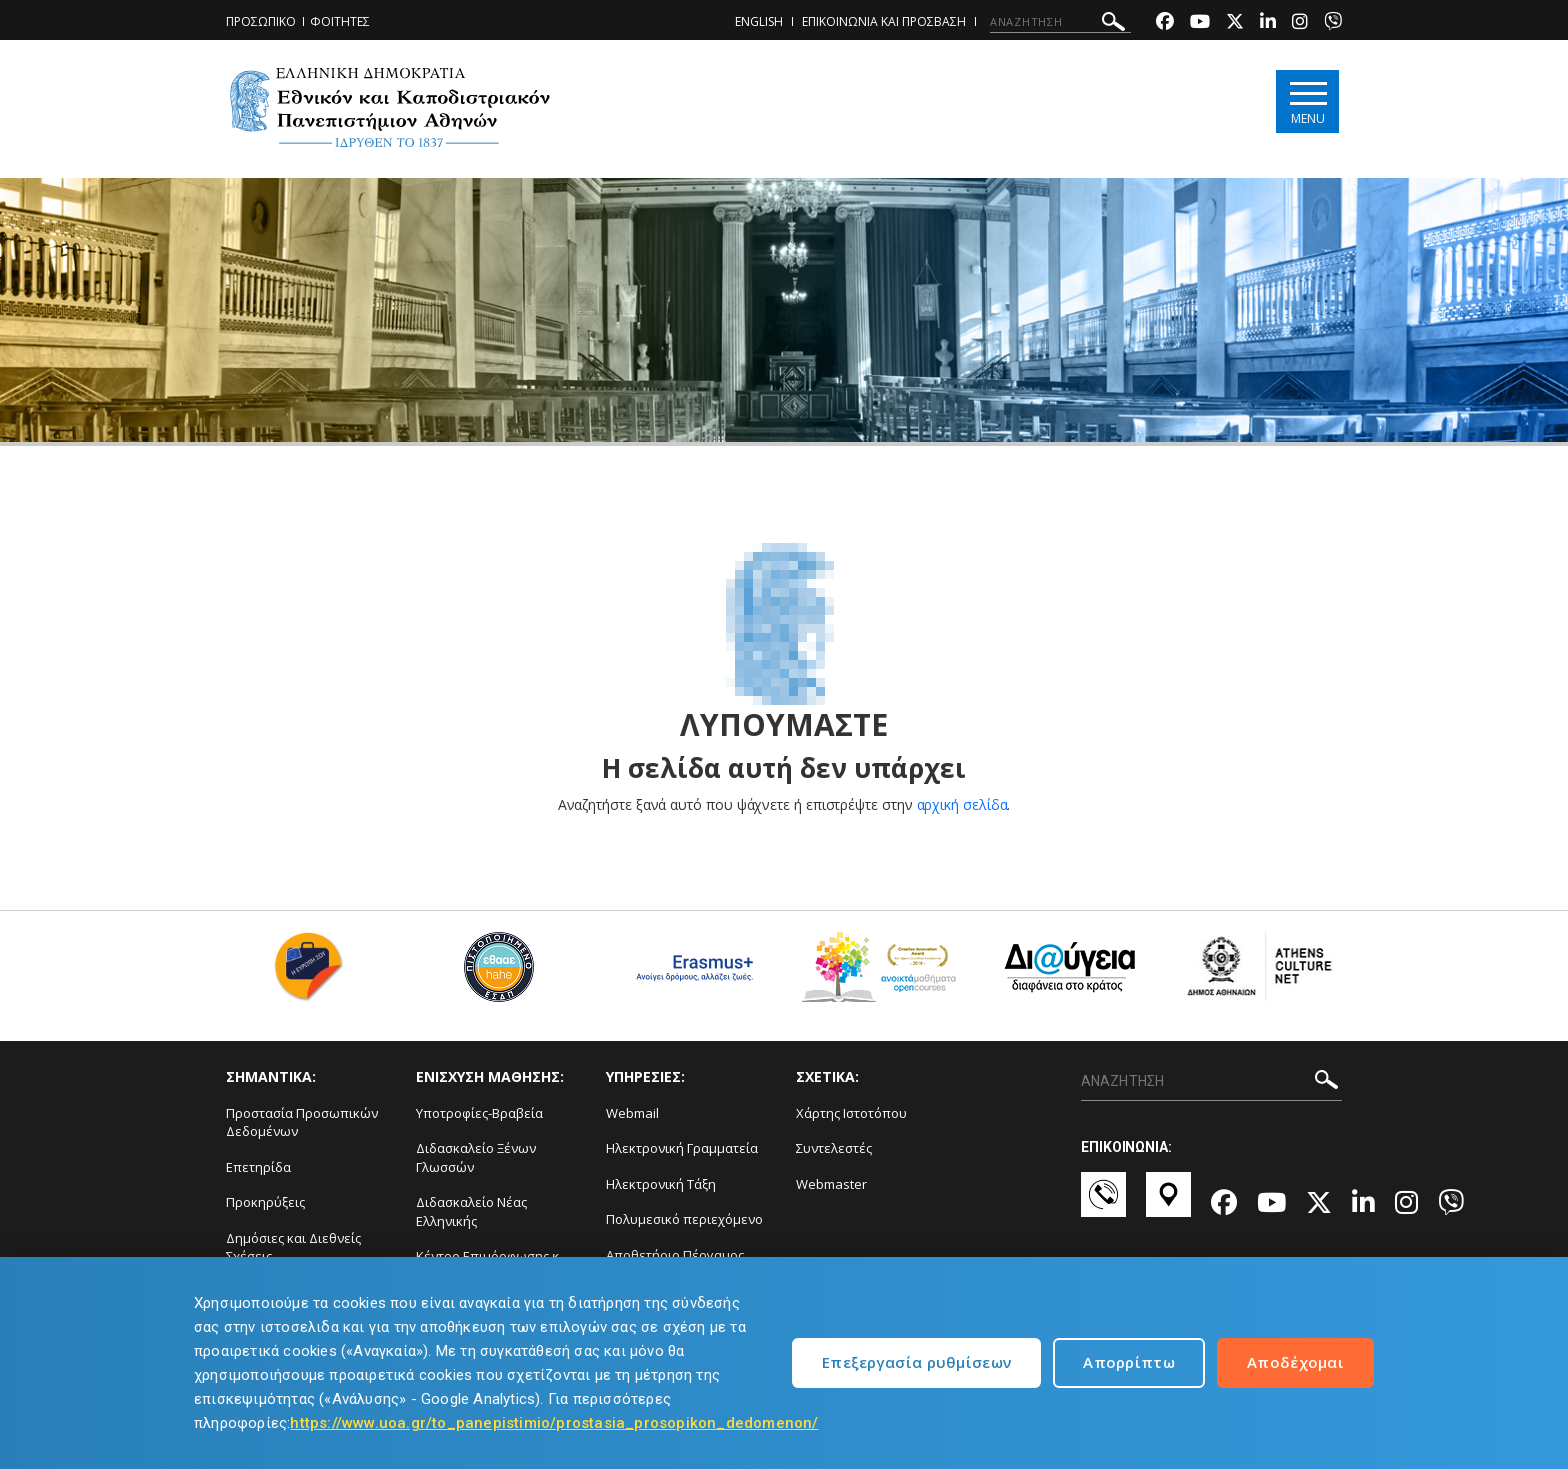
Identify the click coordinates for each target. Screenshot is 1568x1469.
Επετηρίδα (258, 1167)
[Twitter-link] (1235, 23)
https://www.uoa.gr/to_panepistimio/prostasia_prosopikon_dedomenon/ (554, 1423)
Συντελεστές (834, 1148)
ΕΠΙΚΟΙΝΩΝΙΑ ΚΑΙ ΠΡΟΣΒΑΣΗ (884, 21)
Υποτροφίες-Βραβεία (479, 1113)
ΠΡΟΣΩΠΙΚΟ (261, 21)
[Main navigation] (1307, 101)
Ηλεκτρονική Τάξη (661, 1184)
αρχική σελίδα (962, 804)
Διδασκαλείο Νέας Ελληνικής (471, 1211)
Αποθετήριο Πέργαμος (675, 1255)
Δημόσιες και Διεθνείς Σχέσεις (293, 1247)
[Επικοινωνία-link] (1103, 1204)
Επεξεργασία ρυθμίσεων (916, 1362)
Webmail (632, 1113)
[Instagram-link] (1300, 23)
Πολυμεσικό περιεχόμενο (684, 1219)
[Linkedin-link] (1268, 23)
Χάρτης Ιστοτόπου (851, 1113)
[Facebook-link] (1165, 23)
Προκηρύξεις (265, 1202)
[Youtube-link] (1200, 23)
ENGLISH (759, 21)
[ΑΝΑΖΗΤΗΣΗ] (1060, 22)
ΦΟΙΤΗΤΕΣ (340, 21)
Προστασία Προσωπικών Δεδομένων (302, 1122)
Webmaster (831, 1184)
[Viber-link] (1333, 23)
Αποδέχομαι (1295, 1362)
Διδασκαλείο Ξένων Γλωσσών (476, 1157)
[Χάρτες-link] (1168, 1204)
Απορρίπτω (1129, 1362)
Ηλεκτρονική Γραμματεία (682, 1148)
